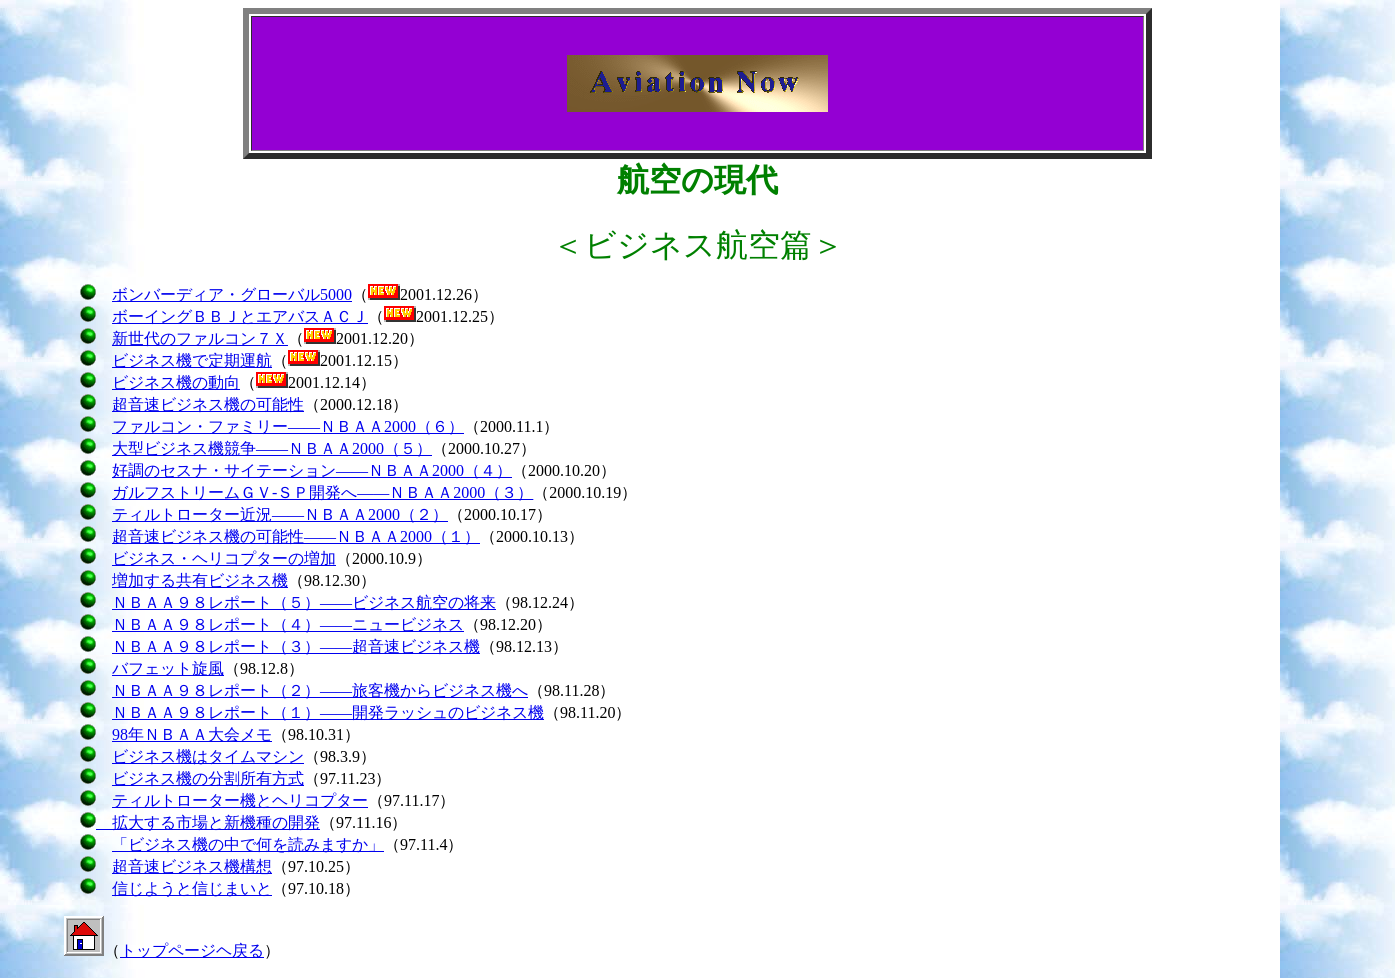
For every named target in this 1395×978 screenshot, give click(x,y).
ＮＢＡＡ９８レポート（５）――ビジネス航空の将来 (304, 602)
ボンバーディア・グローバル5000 (232, 294)
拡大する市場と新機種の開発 (208, 822)
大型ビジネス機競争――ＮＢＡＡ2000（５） (272, 448)
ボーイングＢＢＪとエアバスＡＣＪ (240, 316)
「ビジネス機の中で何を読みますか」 (248, 844)
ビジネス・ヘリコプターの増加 (224, 558)
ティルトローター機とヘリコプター (240, 800)
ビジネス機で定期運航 (192, 360)
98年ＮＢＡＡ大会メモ (192, 734)
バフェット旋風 (168, 668)
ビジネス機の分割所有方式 (208, 778)
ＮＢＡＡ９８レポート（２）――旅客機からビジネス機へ (320, 690)
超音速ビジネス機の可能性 (208, 404)
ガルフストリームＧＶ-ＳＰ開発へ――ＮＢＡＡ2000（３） (322, 492)
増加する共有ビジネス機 (200, 580)
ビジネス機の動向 (176, 382)
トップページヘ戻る (192, 950)
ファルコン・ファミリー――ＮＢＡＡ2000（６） (288, 426)
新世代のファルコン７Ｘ (200, 338)
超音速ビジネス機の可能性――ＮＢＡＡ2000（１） (296, 536)
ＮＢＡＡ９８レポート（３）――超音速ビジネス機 (296, 646)
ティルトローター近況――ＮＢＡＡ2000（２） (280, 514)
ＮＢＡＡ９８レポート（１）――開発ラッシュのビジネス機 (328, 712)
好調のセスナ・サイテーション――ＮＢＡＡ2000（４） (312, 470)
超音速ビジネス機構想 (192, 866)
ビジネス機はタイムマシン (208, 756)
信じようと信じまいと (192, 888)
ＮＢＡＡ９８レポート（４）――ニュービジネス (288, 624)
